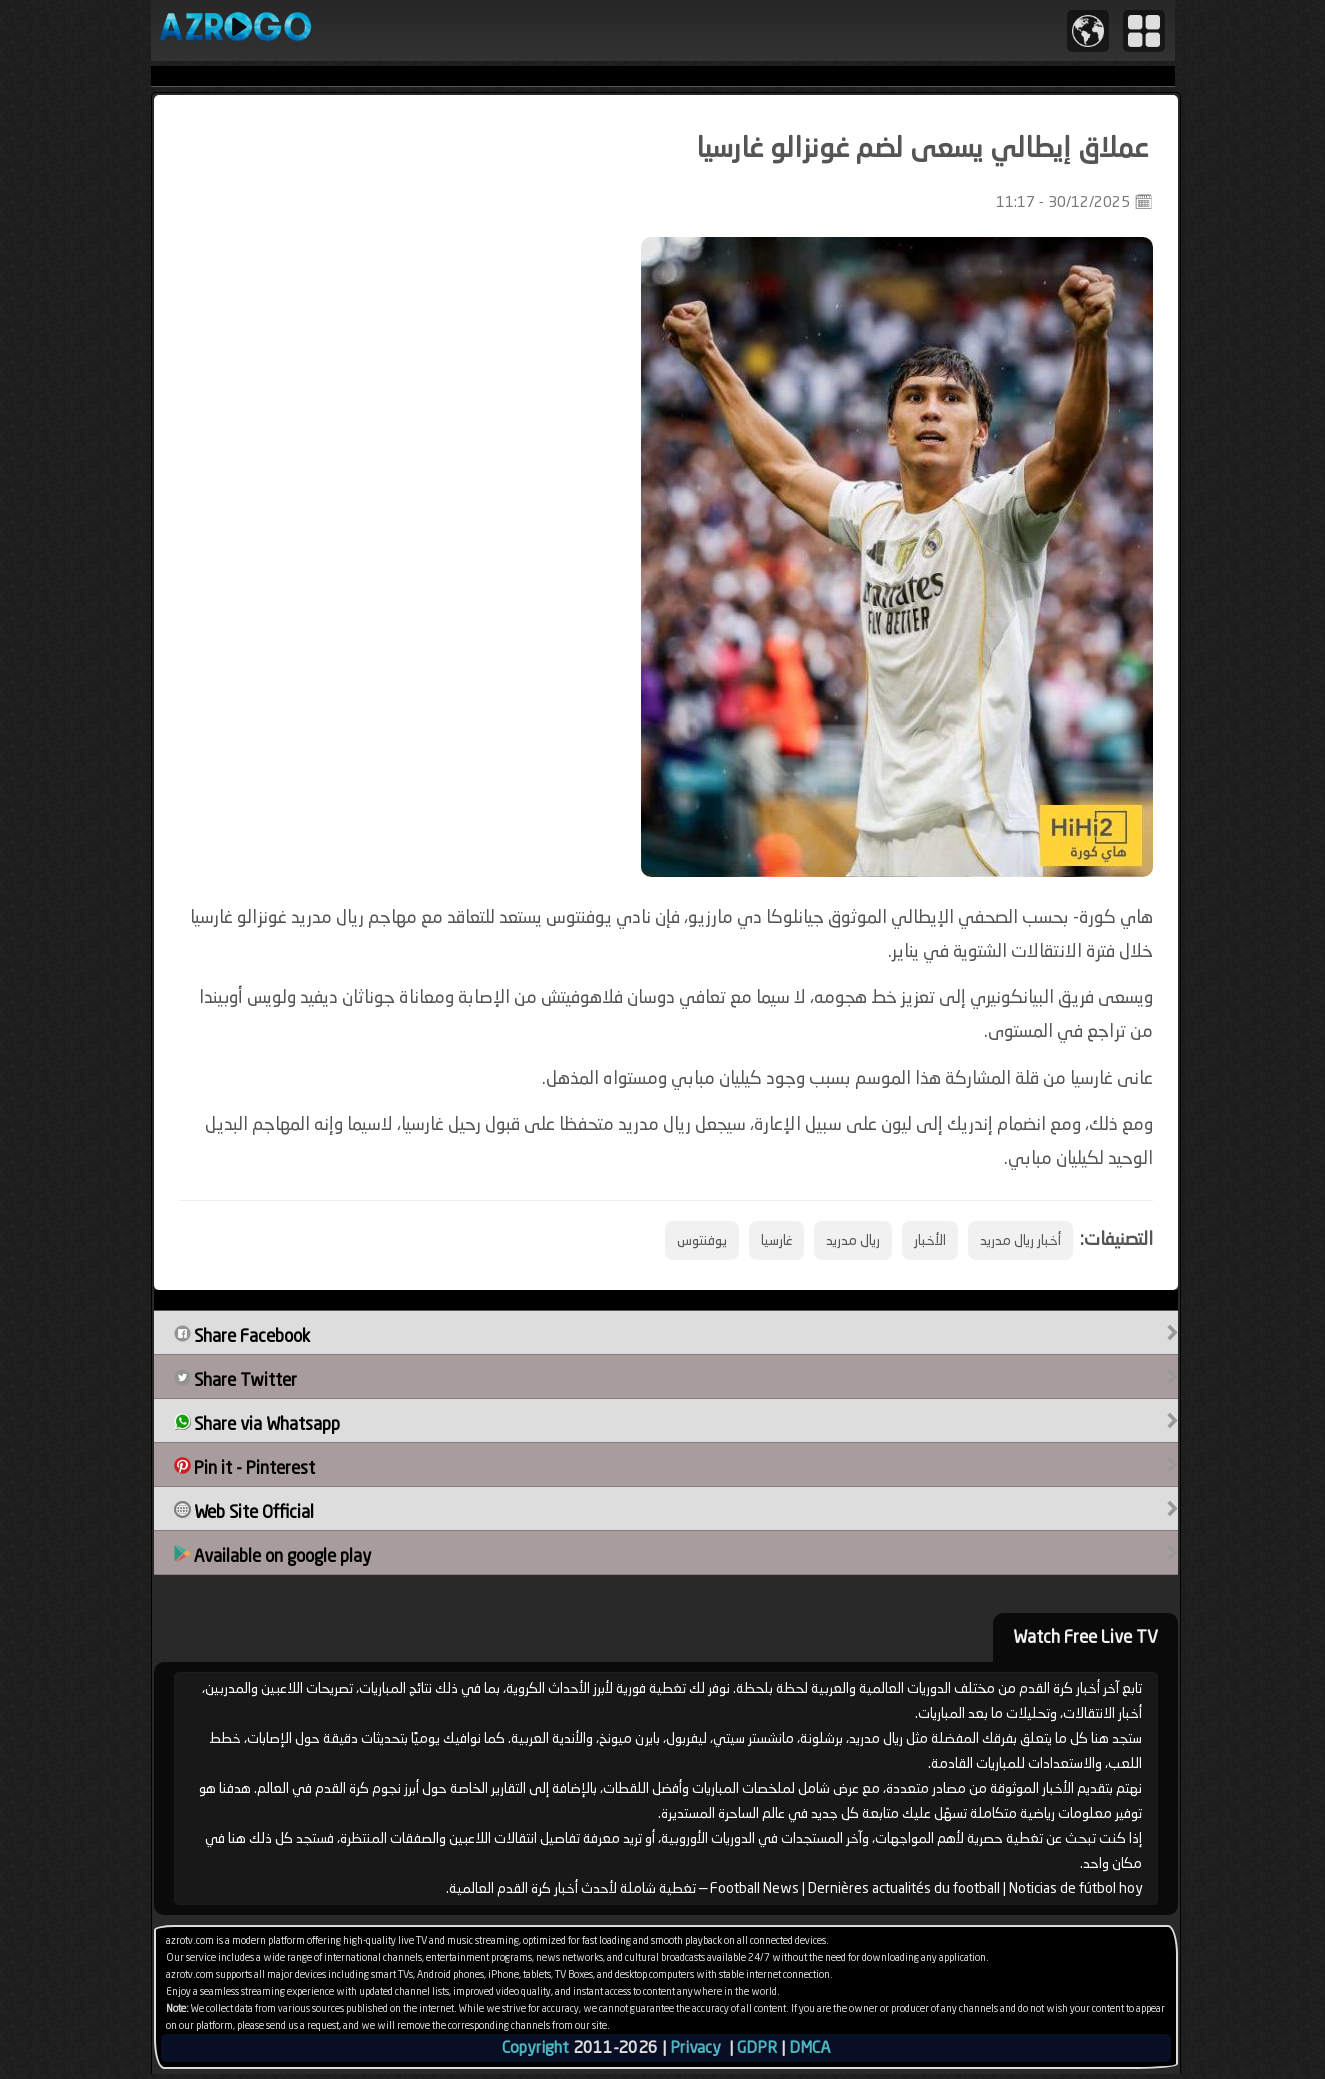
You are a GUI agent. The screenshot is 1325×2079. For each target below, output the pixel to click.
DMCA (809, 2047)
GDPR (757, 2047)
